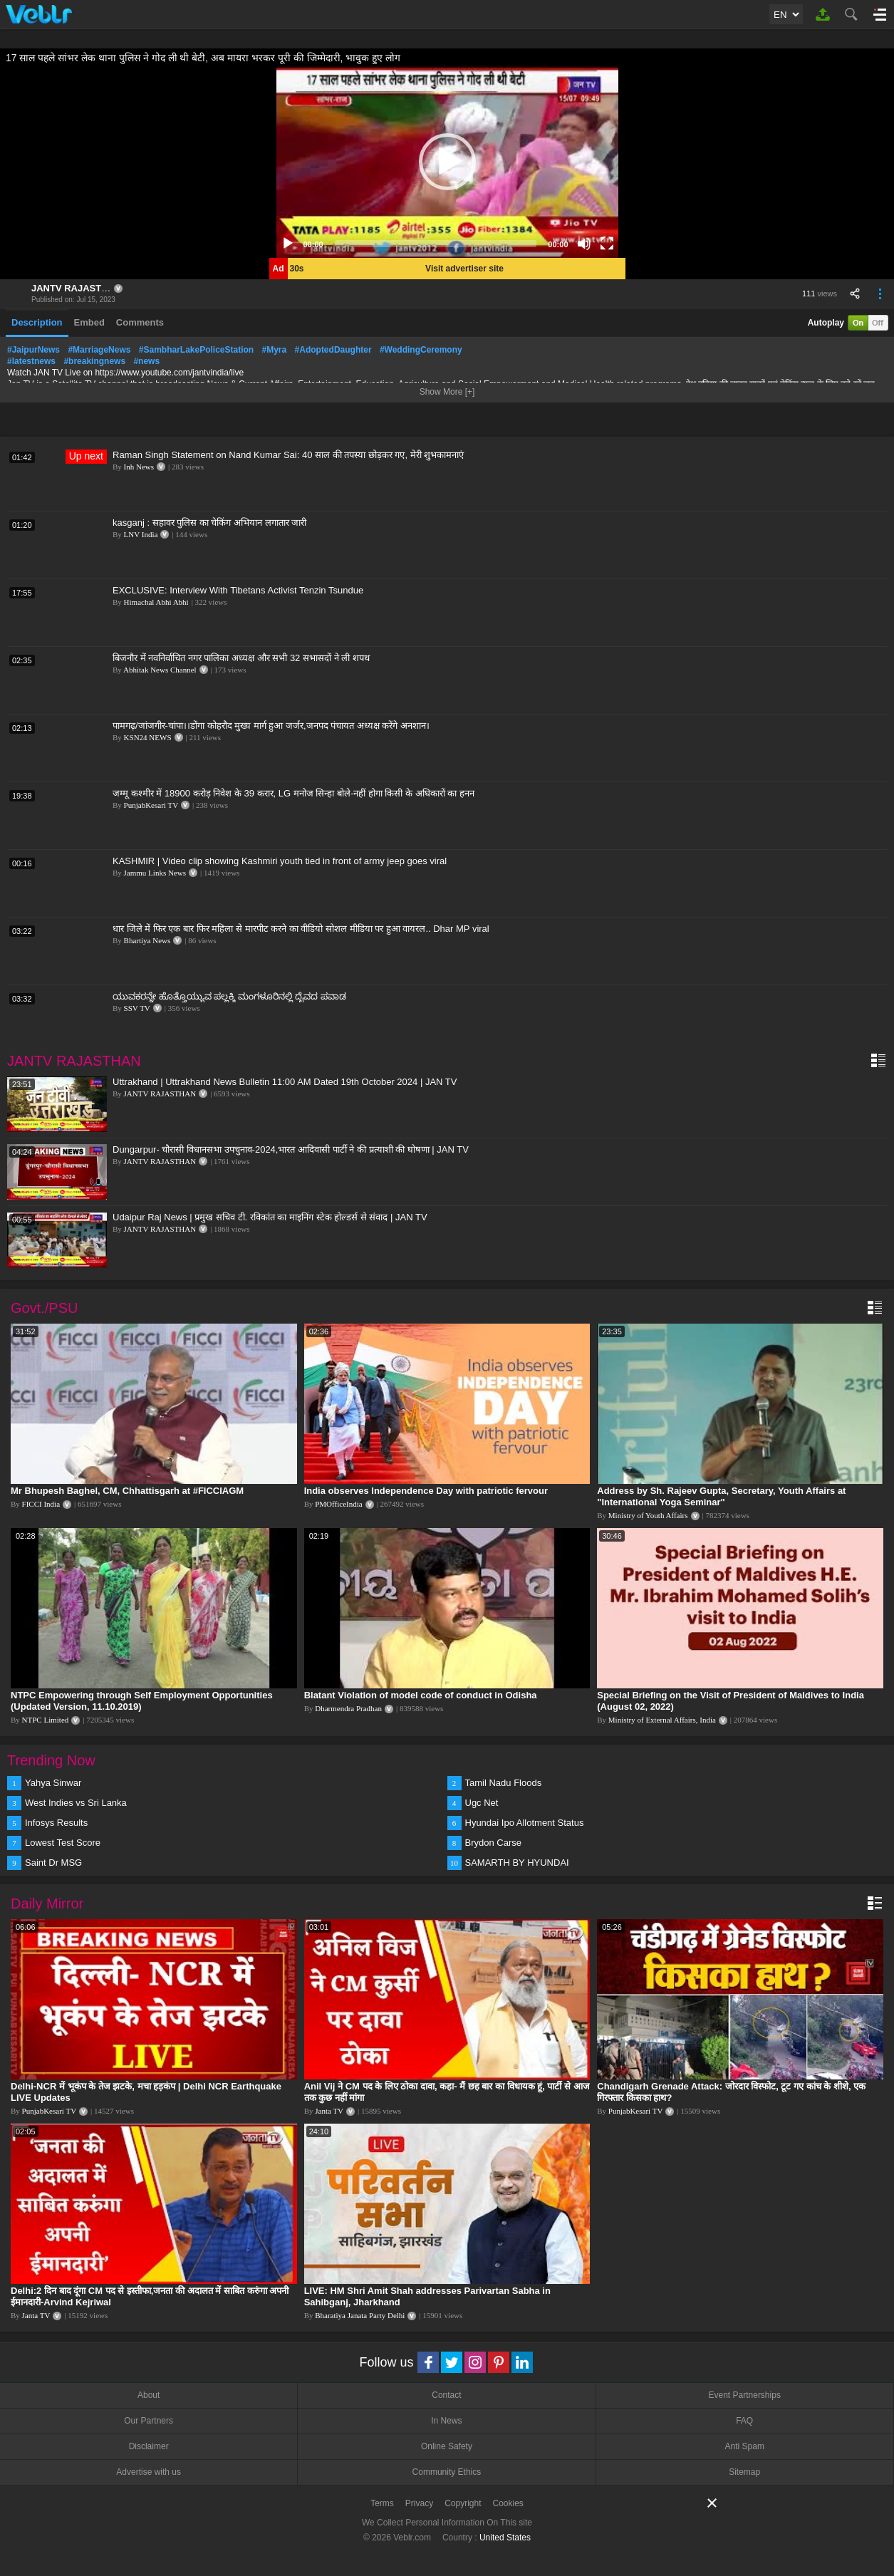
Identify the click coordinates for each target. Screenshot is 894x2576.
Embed (89, 322)
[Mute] (584, 244)
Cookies (508, 2503)
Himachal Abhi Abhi (156, 602)
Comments (140, 322)
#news (146, 361)
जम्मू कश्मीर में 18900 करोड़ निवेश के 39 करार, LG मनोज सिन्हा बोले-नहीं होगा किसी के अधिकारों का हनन (293, 793)
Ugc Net (482, 1802)
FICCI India (41, 1504)
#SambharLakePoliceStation (196, 350)
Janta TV (329, 2111)
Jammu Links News (155, 872)
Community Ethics (447, 2472)
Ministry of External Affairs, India (662, 1719)
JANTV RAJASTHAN (76, 288)
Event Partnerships (745, 2395)
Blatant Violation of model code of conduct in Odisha (420, 1695)
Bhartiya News (147, 940)
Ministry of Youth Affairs (648, 1515)
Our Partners (148, 2421)
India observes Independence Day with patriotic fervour (426, 1490)
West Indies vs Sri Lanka (76, 1802)
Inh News (139, 466)
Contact (446, 2395)
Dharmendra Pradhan (348, 1708)
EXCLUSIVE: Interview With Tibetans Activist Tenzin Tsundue (238, 590)
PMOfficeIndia (338, 1504)
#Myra (274, 350)
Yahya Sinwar (53, 1782)
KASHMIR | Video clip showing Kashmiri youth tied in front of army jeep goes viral (280, 861)
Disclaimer (149, 2446)
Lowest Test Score (62, 1842)
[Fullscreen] (607, 244)
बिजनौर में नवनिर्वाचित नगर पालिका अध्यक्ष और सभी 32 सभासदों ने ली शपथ (241, 658)
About (148, 2395)
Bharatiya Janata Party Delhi (360, 2315)
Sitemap (744, 2472)
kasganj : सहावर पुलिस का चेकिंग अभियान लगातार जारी (209, 522)
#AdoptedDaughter (333, 350)
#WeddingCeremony (421, 350)
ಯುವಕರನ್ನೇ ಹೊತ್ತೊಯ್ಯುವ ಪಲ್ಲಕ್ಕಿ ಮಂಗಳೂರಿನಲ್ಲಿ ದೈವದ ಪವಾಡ (229, 996)
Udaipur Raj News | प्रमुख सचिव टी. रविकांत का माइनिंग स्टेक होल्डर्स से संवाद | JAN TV (270, 1217)
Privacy (419, 2503)
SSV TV (137, 1008)
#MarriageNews (99, 350)
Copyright (463, 2503)
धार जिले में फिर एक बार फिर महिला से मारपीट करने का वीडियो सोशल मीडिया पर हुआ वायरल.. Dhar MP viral (301, 928)
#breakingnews (94, 361)
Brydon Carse (493, 1842)
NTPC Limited (45, 1719)
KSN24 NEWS (148, 737)
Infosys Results (56, 1822)
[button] (447, 161)
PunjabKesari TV (151, 805)
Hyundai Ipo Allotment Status (524, 1822)
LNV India (141, 534)
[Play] (288, 244)
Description (37, 322)
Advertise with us (148, 2472)
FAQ (744, 2421)
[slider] (436, 243)
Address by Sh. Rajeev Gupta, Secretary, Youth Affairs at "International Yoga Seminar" (721, 1496)
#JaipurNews (33, 350)
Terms (382, 2503)
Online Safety (446, 2446)
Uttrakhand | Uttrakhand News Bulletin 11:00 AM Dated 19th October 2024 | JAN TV (285, 1081)
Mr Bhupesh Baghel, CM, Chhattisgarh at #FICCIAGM (127, 1490)
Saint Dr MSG (53, 1862)
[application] (447, 162)
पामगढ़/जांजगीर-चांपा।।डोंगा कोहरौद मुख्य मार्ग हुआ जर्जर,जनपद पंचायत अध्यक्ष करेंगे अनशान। (271, 725)
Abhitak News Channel (160, 669)
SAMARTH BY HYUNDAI (517, 1862)
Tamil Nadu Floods (503, 1782)
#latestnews (31, 361)
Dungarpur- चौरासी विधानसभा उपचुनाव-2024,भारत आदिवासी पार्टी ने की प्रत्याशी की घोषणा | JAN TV (291, 1149)
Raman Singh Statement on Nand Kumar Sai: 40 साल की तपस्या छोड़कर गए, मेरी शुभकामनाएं (288, 455)
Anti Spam (744, 2446)
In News (446, 2421)
